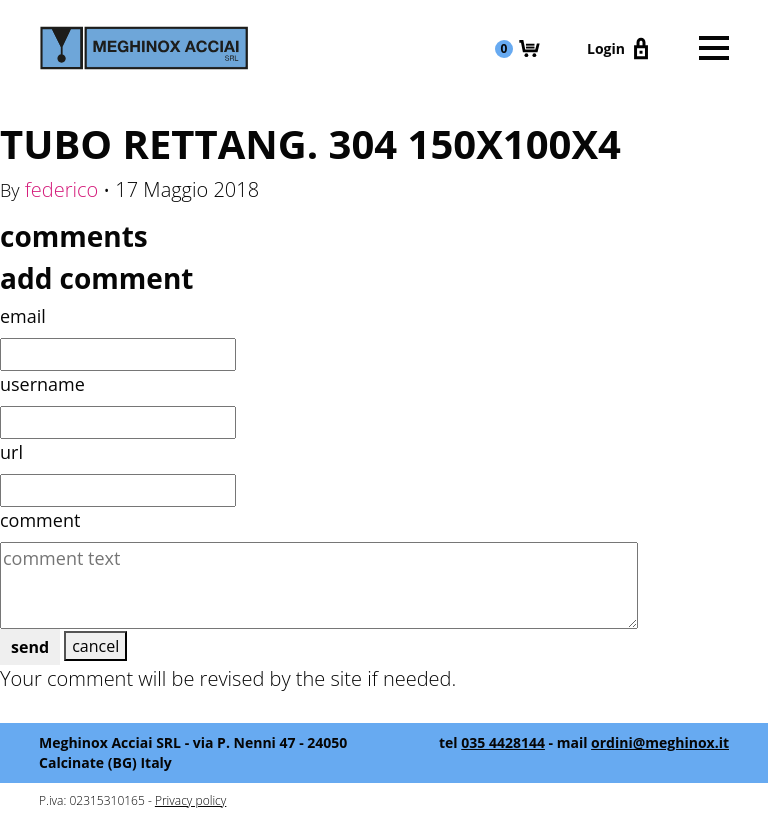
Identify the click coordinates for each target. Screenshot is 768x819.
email (23, 316)
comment (40, 520)
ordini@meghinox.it (660, 742)
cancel (95, 646)
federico (62, 189)
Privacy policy (190, 800)
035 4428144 (503, 742)
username (42, 384)
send (30, 647)
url (11, 452)
